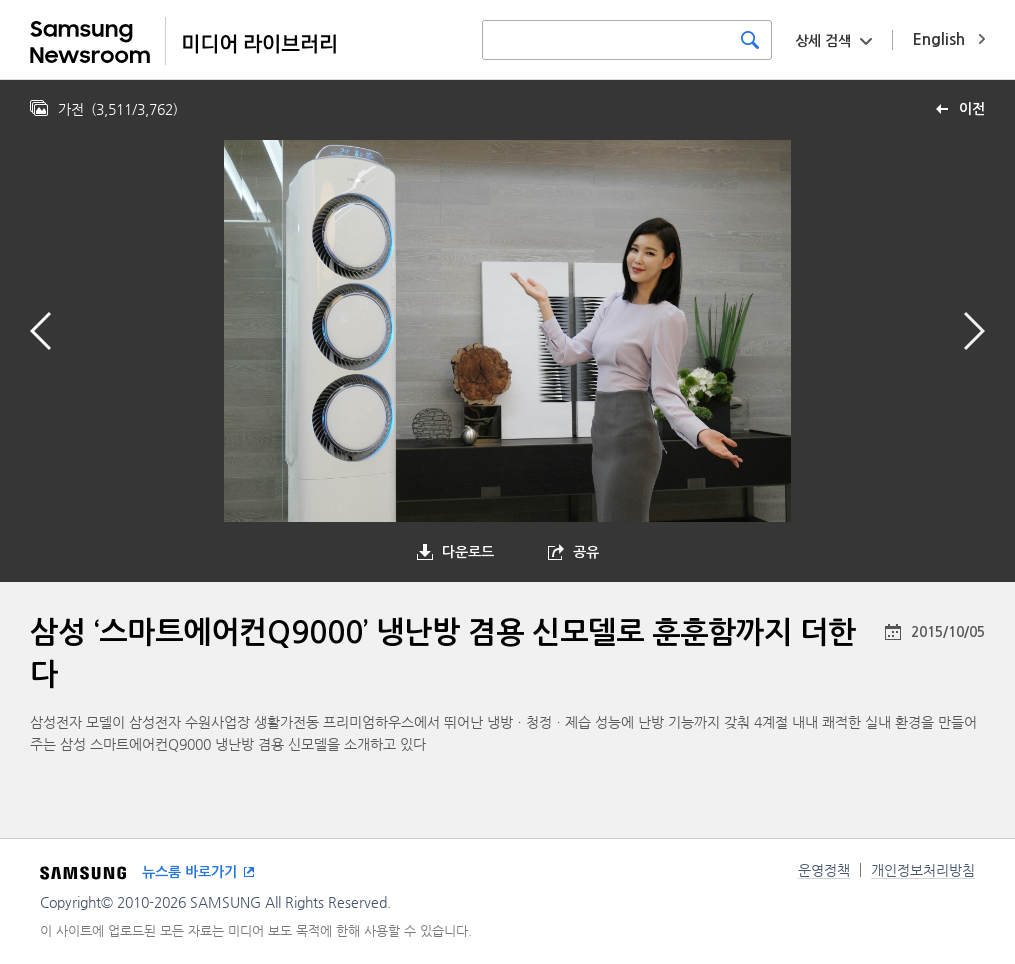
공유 (586, 552)
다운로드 (468, 552)
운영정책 (824, 870)
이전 (972, 109)
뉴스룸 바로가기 (189, 872)
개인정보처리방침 (923, 870)
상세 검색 (823, 41)
